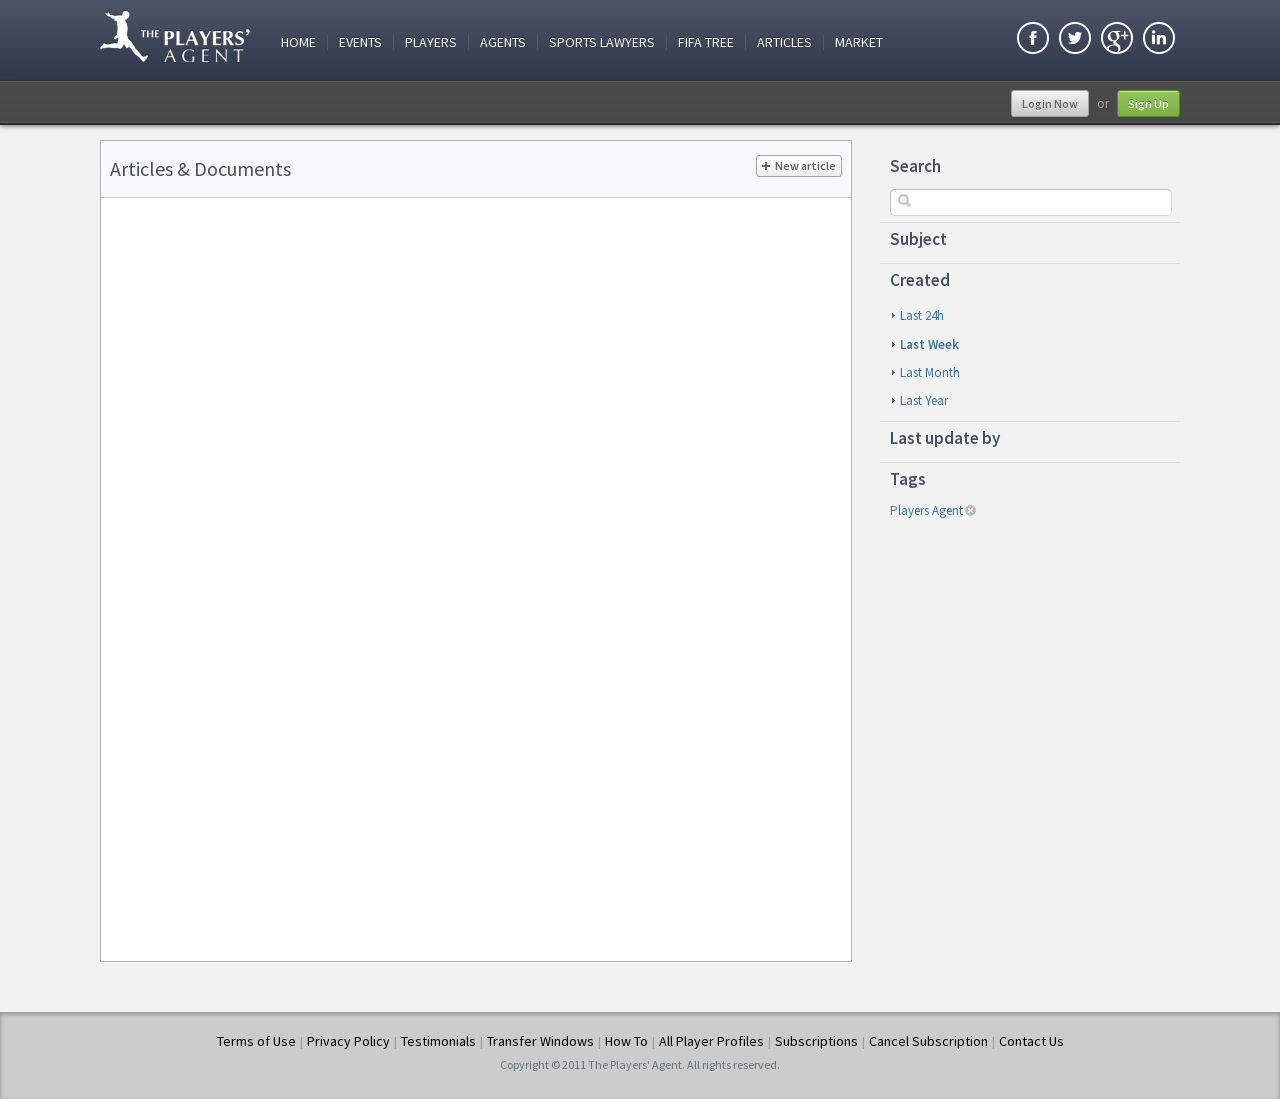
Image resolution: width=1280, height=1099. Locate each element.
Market (859, 42)
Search (915, 166)
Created (920, 280)
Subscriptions (816, 1041)
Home (298, 42)
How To (626, 1041)
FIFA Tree (706, 42)
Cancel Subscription (928, 1041)
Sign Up (1148, 103)
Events (360, 42)
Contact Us (1031, 1041)
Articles (784, 42)
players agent (926, 510)
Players (431, 42)
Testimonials (438, 1041)
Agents (503, 42)
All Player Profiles (711, 1041)
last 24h (922, 315)
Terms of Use (256, 1041)
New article (799, 166)
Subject (918, 239)
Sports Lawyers (602, 42)
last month (930, 372)
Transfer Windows (540, 1041)
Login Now (1050, 103)
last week (929, 344)
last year (924, 400)
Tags (908, 479)
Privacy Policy (348, 1041)
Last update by (945, 438)
